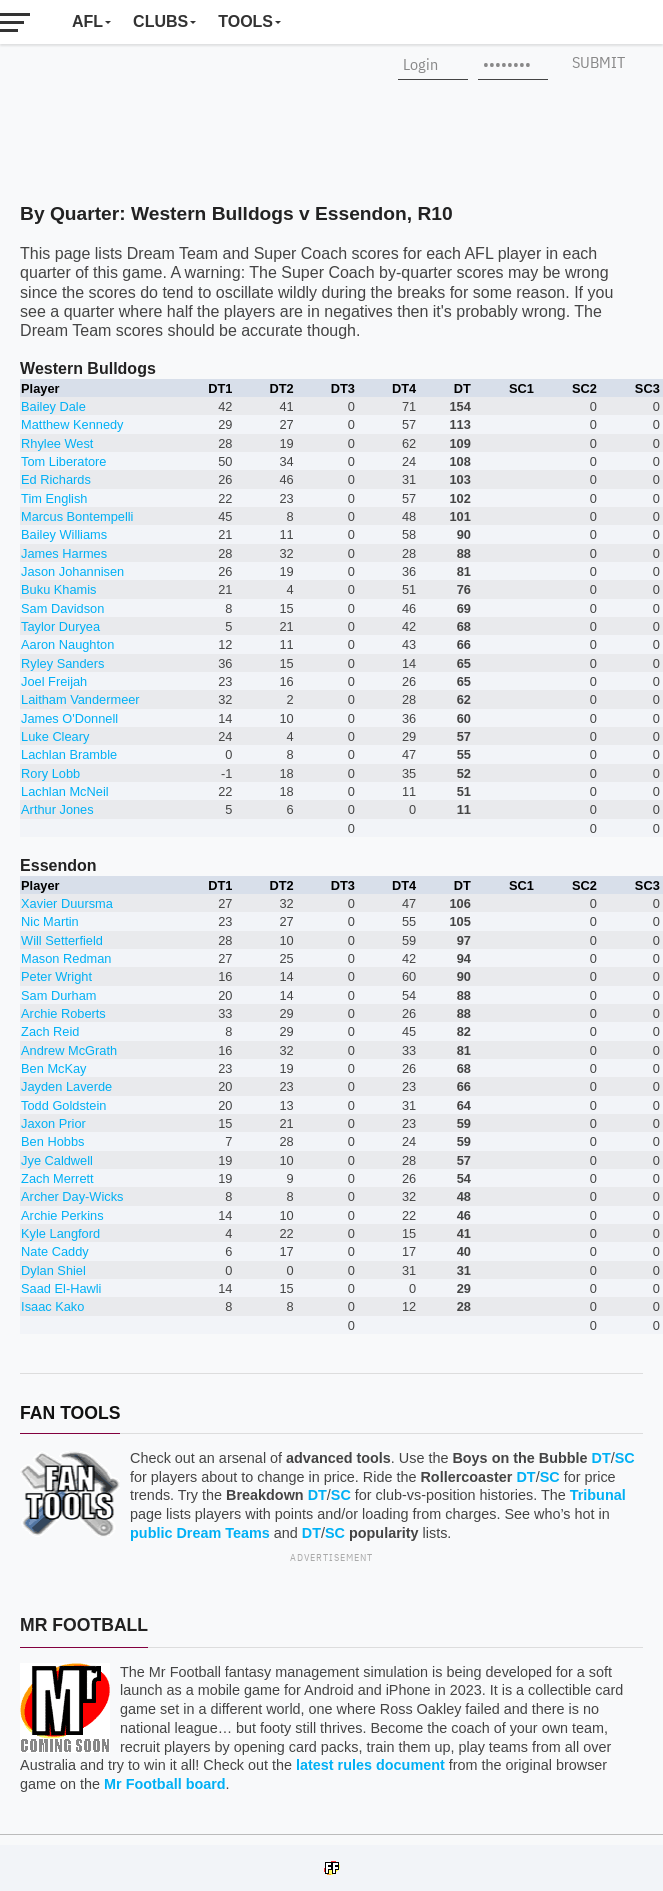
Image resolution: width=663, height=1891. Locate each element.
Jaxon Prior (53, 1123)
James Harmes (64, 553)
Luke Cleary (55, 736)
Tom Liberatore (63, 461)
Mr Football (84, 1625)
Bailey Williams (64, 534)
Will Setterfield (62, 940)
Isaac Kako (52, 1306)
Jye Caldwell (57, 1160)
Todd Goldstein (63, 1105)
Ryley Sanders (62, 663)
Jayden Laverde (66, 1086)
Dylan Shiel (53, 1270)
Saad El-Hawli (61, 1288)
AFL (87, 21)
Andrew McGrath (69, 1050)
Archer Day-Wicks (72, 1196)
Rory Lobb (50, 773)
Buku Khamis (58, 589)
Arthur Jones (57, 809)
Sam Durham (58, 995)
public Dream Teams (200, 1533)
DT (601, 1458)
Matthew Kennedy (72, 424)
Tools (245, 21)
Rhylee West (57, 443)
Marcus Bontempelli (77, 516)
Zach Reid (50, 1031)
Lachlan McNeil (65, 791)
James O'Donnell (69, 718)
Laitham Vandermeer (80, 699)
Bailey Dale (53, 406)
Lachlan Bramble (69, 754)
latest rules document (370, 1765)
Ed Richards (56, 479)
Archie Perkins (62, 1215)
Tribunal (598, 1495)
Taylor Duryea (60, 626)
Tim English (54, 498)
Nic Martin (50, 921)
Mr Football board (165, 1784)
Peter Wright (56, 976)
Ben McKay (53, 1068)
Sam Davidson (62, 608)
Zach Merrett (57, 1178)
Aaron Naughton (67, 644)
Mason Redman (66, 958)
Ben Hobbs (52, 1141)
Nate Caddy (55, 1251)
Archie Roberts (63, 1013)
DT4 (404, 388)
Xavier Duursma (67, 903)
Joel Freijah (54, 681)
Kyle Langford (60, 1233)
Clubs (160, 21)
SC (625, 1458)
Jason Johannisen (72, 571)
